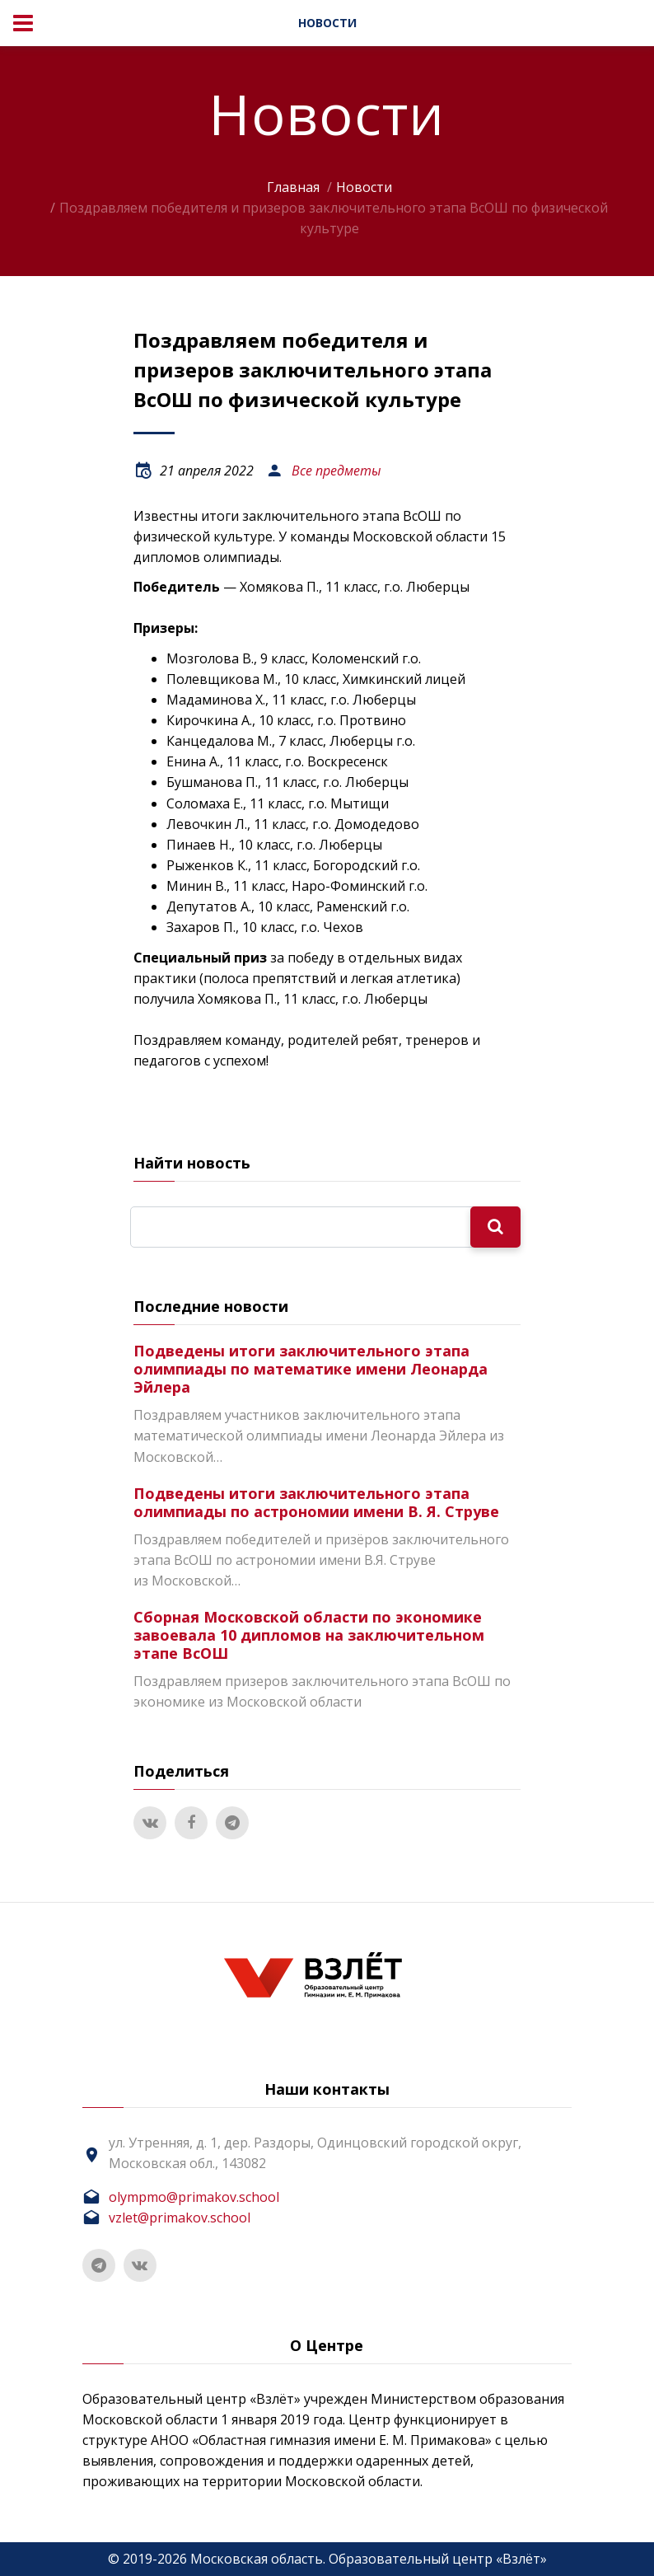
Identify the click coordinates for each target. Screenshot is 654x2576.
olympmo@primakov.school (194, 2197)
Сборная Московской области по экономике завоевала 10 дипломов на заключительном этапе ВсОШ (308, 1635)
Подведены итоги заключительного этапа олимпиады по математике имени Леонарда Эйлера (310, 1369)
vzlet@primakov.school (179, 2217)
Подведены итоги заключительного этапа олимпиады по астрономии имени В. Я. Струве (316, 1502)
